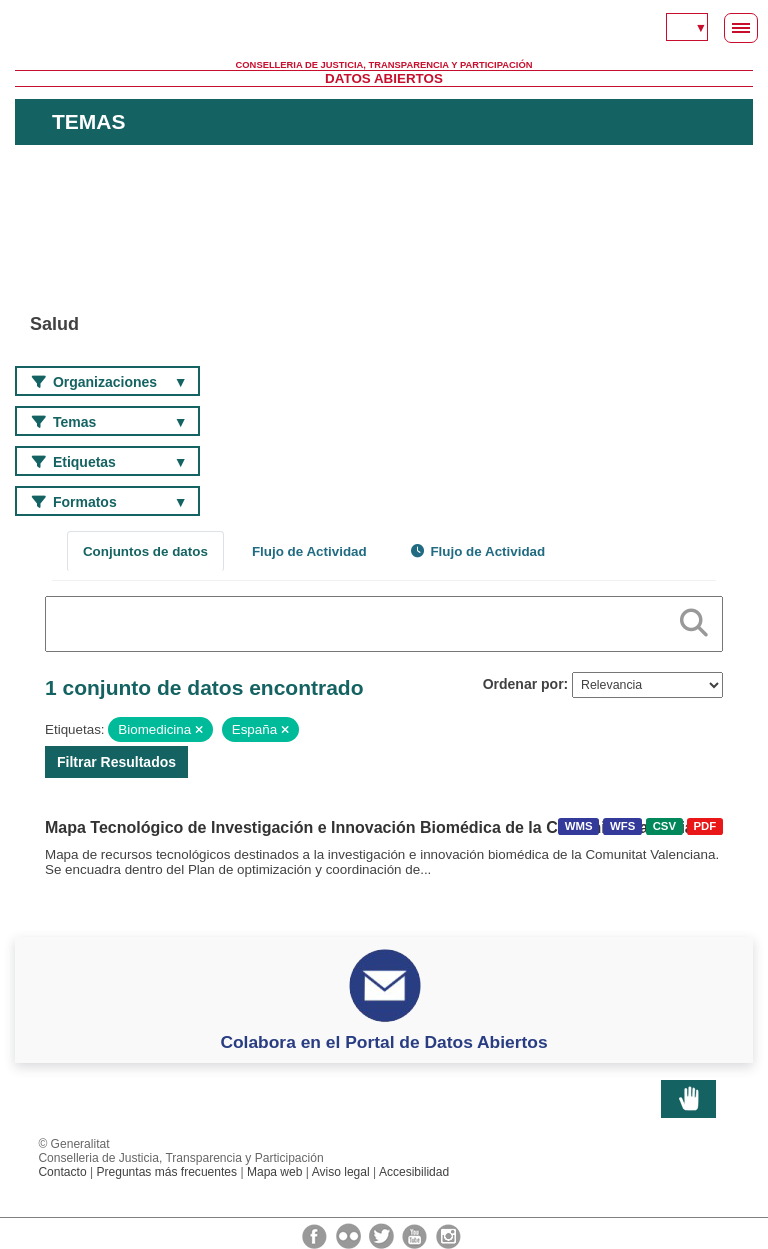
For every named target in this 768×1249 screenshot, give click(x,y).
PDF (704, 826)
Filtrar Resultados (116, 762)
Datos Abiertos (384, 78)
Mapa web (275, 1172)
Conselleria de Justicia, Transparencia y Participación (384, 65)
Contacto (62, 1172)
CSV (664, 826)
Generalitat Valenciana (384, 30)
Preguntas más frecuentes (166, 1172)
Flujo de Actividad (309, 551)
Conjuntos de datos (145, 551)
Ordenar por (523, 684)
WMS (579, 826)
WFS (622, 826)
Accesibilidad (414, 1172)
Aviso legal (341, 1172)
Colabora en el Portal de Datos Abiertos (383, 1042)
